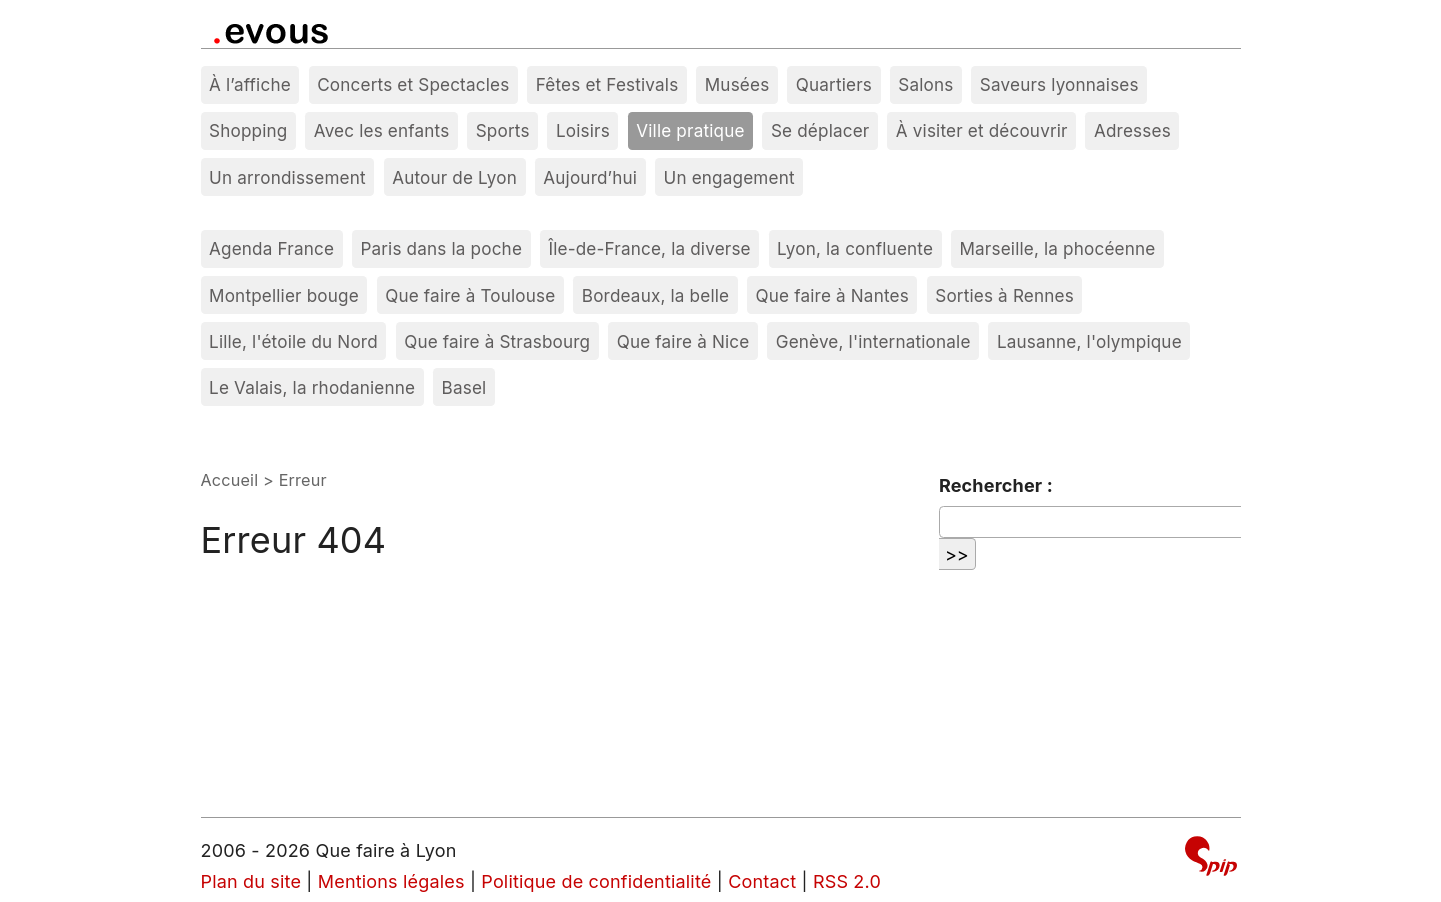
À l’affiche (250, 84)
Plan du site (251, 881)
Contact (762, 881)
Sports (503, 130)
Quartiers (834, 84)
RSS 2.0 (847, 881)
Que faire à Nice (683, 341)
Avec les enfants (382, 130)
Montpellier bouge (284, 295)
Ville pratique (690, 130)
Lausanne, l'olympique (1089, 341)
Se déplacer (820, 130)
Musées (737, 84)
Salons (925, 84)
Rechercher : (996, 485)
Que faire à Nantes (832, 295)
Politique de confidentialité (596, 881)
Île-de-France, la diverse (649, 248)
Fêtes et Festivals (607, 84)
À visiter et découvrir (982, 130)
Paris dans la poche (441, 248)
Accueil (230, 480)
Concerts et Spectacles (413, 84)
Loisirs (583, 130)
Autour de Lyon (454, 177)
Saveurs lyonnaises (1059, 84)
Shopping (248, 130)
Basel (464, 387)
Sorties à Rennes (1004, 295)
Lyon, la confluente (855, 248)
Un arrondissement (287, 177)
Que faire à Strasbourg (497, 341)
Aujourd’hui (590, 177)
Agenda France (271, 248)
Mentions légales (391, 881)
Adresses (1132, 130)
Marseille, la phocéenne (1057, 248)
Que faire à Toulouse (470, 295)
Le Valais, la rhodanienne (312, 387)
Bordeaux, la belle (655, 295)
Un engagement (729, 177)
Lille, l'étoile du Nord (293, 341)
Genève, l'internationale (873, 341)
